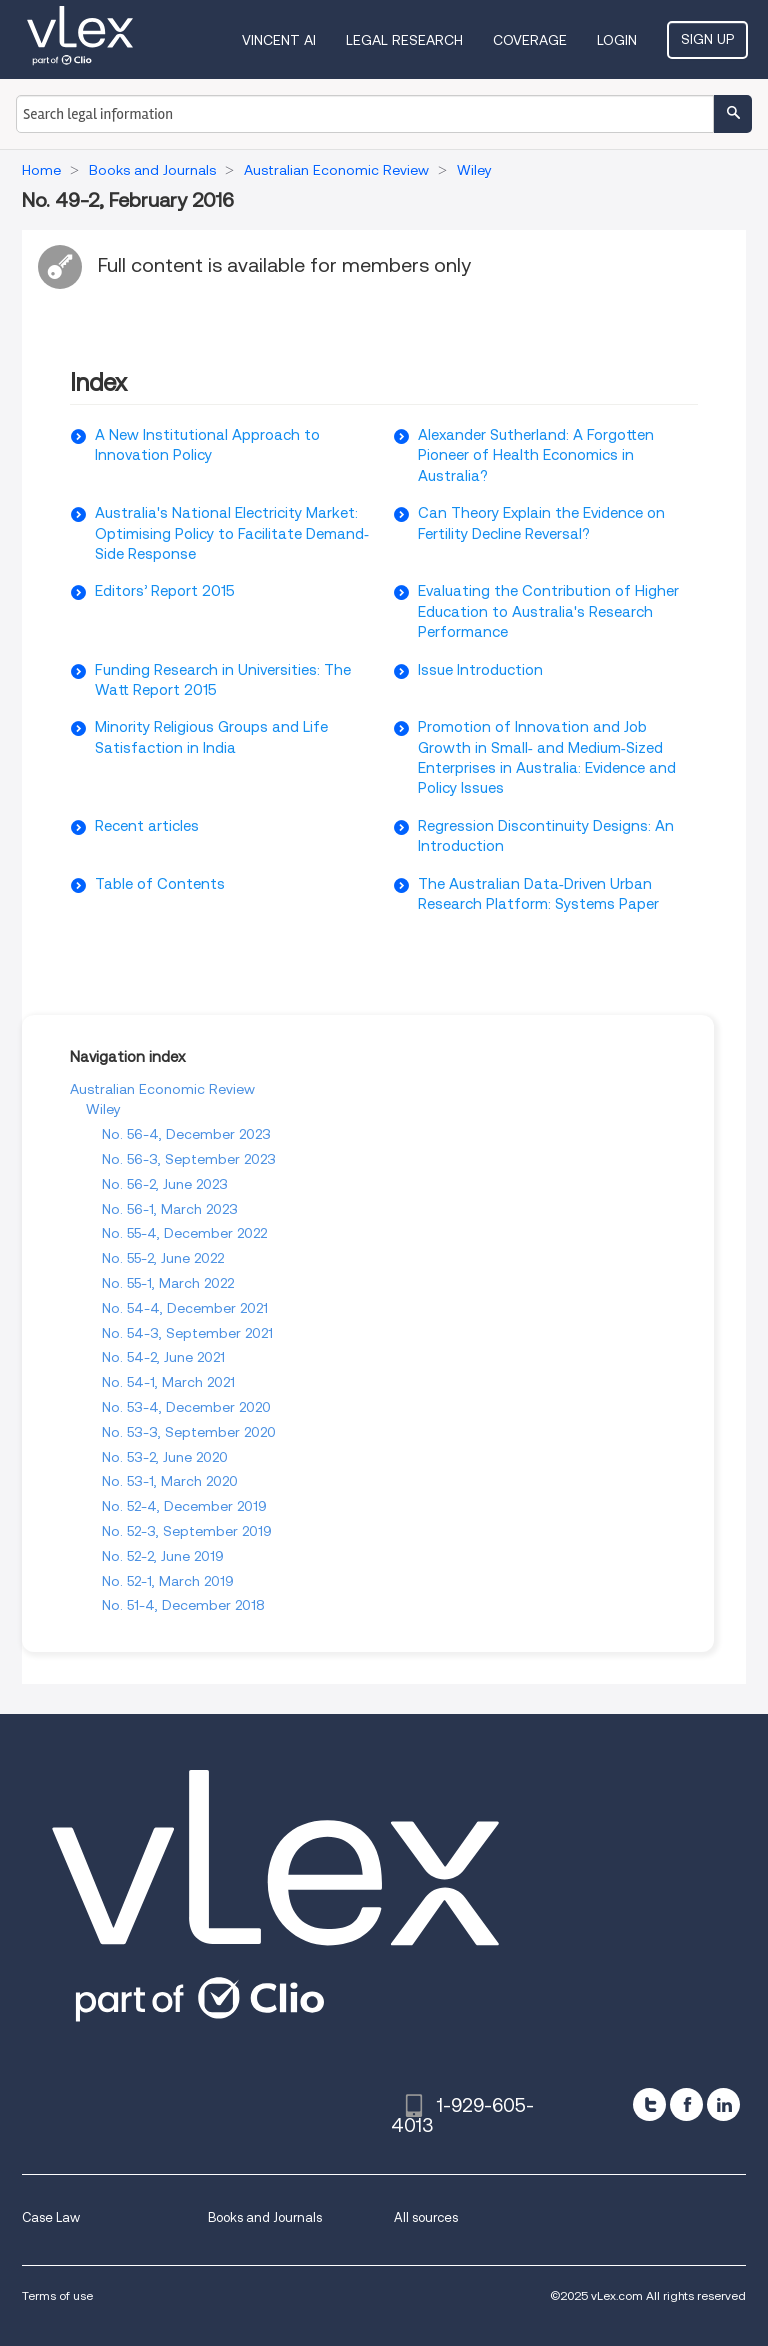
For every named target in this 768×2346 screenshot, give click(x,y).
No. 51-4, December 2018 (183, 1605)
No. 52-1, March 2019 (168, 1581)
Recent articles (147, 826)
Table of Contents (160, 884)
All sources (426, 2217)
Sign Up (707, 39)
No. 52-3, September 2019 (187, 1531)
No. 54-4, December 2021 (185, 1308)
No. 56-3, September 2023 (189, 1159)
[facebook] (686, 2104)
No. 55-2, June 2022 (163, 1258)
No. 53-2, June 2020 (165, 1457)
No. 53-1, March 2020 (170, 1481)
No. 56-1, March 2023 (170, 1209)
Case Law (51, 2217)
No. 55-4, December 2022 (184, 1233)
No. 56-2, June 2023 (165, 1184)
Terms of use (57, 2295)
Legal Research (404, 40)
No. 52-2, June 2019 (163, 1556)
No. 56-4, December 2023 (186, 1134)
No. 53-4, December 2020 (186, 1407)
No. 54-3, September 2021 (187, 1333)
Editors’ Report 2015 (165, 591)
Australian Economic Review (162, 1089)
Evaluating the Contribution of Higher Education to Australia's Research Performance (548, 611)
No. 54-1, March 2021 (168, 1382)
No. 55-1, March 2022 (168, 1283)
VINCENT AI (279, 40)
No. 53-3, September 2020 (189, 1432)
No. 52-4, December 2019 (184, 1506)
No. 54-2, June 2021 (163, 1357)
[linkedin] (723, 2104)
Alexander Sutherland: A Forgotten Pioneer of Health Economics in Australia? (536, 455)
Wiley (103, 1109)
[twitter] (649, 2104)
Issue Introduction (480, 670)
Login (617, 40)
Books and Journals (265, 2217)
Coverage (530, 40)
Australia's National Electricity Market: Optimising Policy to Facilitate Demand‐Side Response (232, 533)
